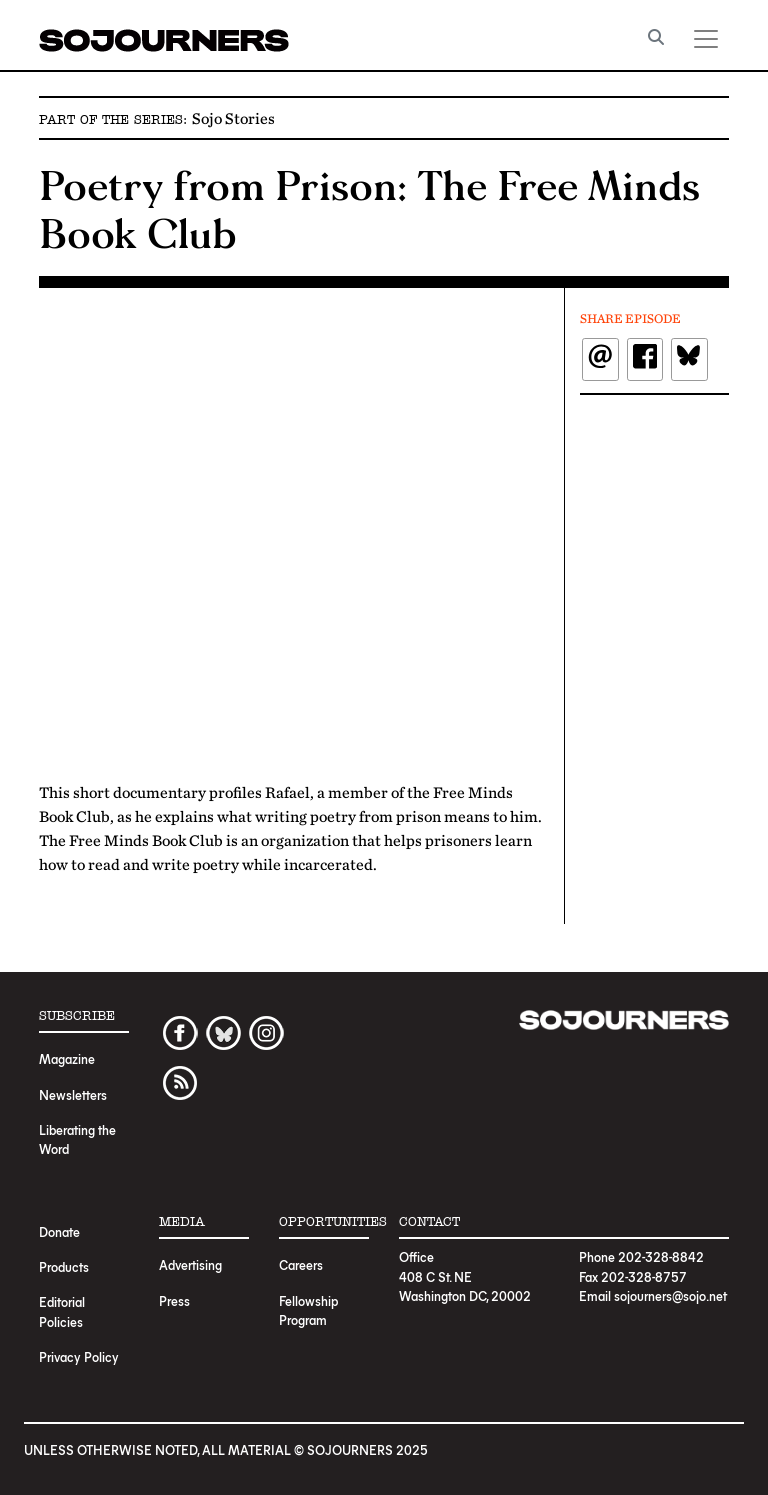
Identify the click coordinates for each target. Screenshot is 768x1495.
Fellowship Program (308, 1310)
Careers (301, 1264)
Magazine (67, 1058)
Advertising (190, 1264)
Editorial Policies (62, 1311)
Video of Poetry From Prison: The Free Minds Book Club (294, 531)
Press (174, 1300)
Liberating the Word (77, 1139)
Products (64, 1266)
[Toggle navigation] (706, 39)
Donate (59, 1231)
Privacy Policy (79, 1356)
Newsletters (73, 1094)
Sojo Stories (233, 118)
